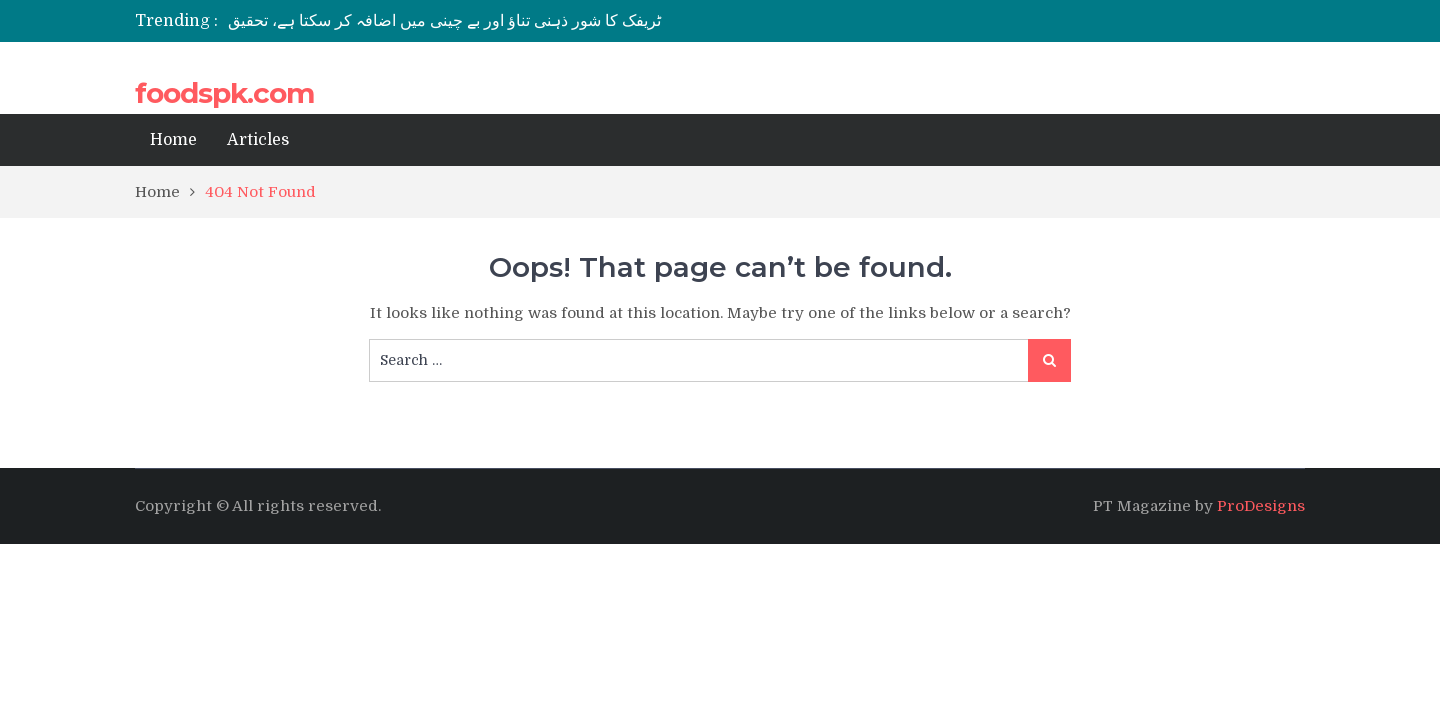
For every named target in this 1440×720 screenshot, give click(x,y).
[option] (532, 21)
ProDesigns (1261, 506)
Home (173, 140)
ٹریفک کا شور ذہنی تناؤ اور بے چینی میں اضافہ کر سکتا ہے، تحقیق (444, 21)
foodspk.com (224, 93)
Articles (258, 140)
